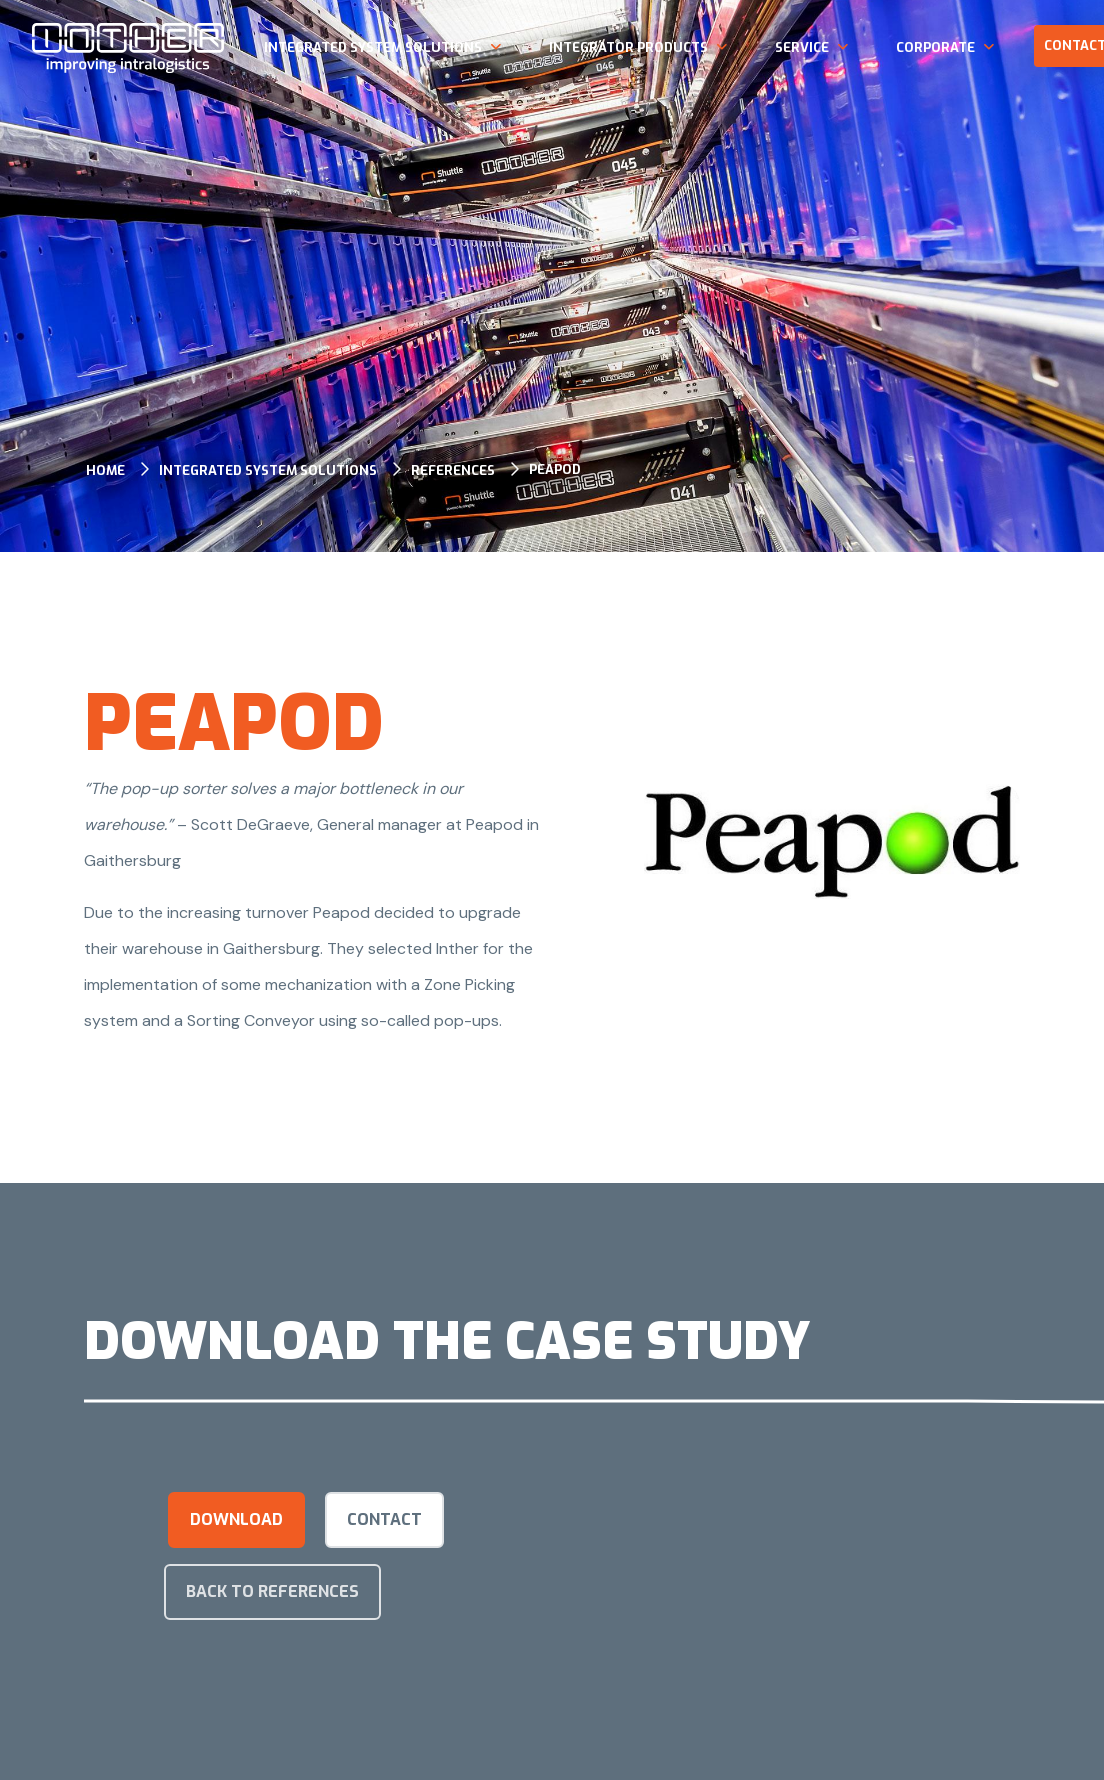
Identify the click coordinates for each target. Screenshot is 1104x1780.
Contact (384, 1519)
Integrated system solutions (373, 47)
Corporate (935, 47)
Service (802, 47)
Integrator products (628, 47)
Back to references (272, 1591)
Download (236, 1519)
